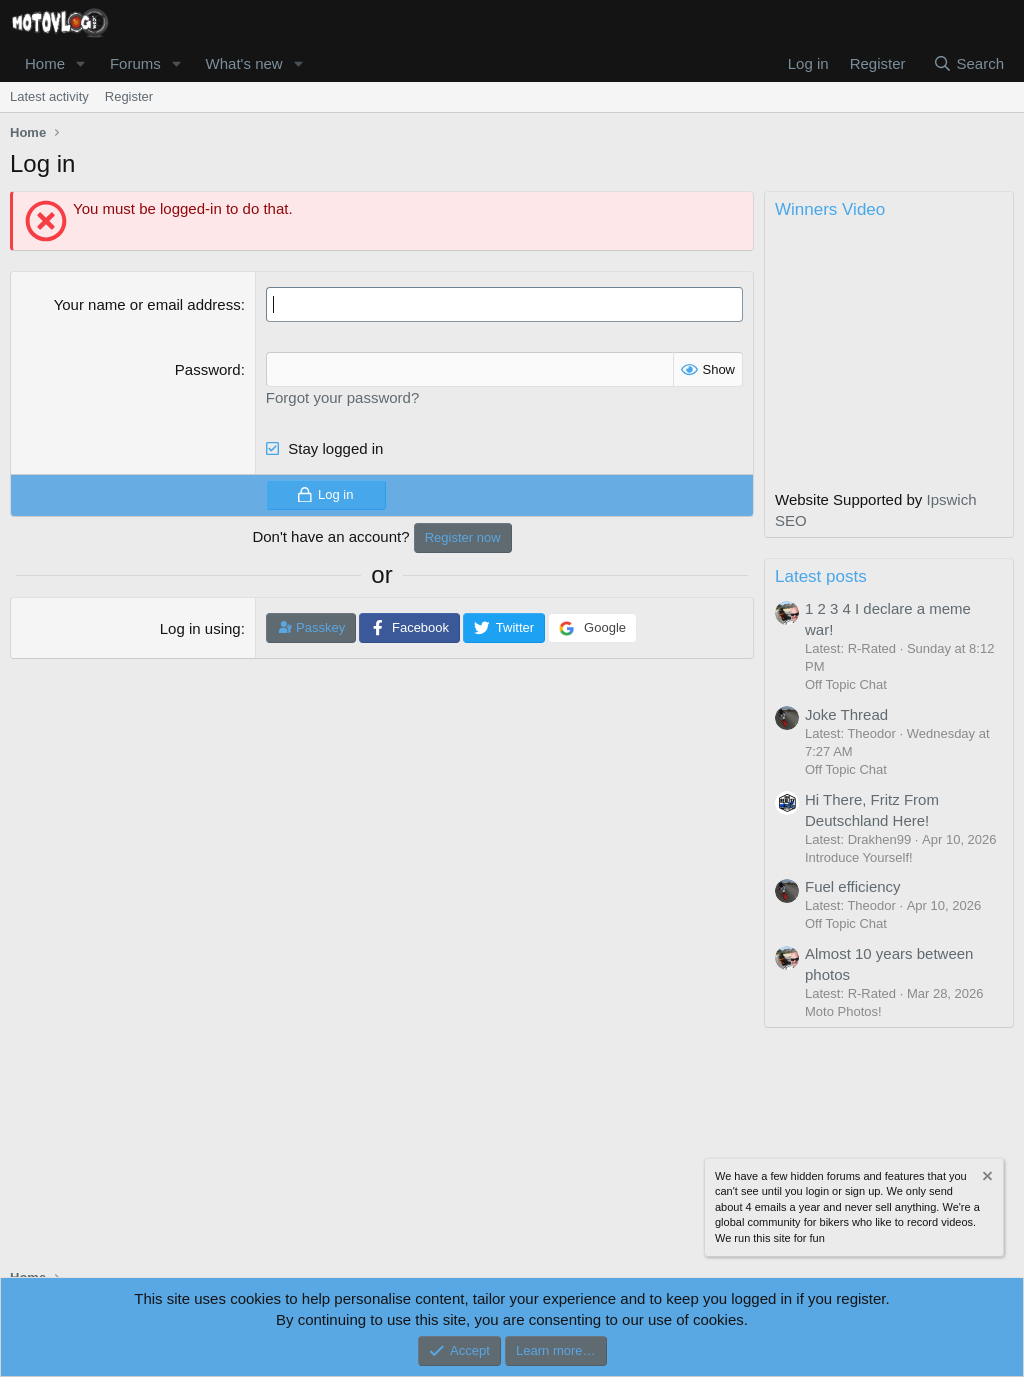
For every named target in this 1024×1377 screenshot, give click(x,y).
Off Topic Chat (846, 684)
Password (208, 369)
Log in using (200, 628)
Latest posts (821, 576)
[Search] (968, 63)
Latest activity (49, 96)
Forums (135, 63)
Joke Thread (846, 714)
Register (129, 96)
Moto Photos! (843, 1011)
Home (45, 63)
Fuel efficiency (853, 886)
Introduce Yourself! (859, 857)
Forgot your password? (342, 397)
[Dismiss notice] (986, 1178)
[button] (81, 63)
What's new (244, 63)
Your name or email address (147, 304)
